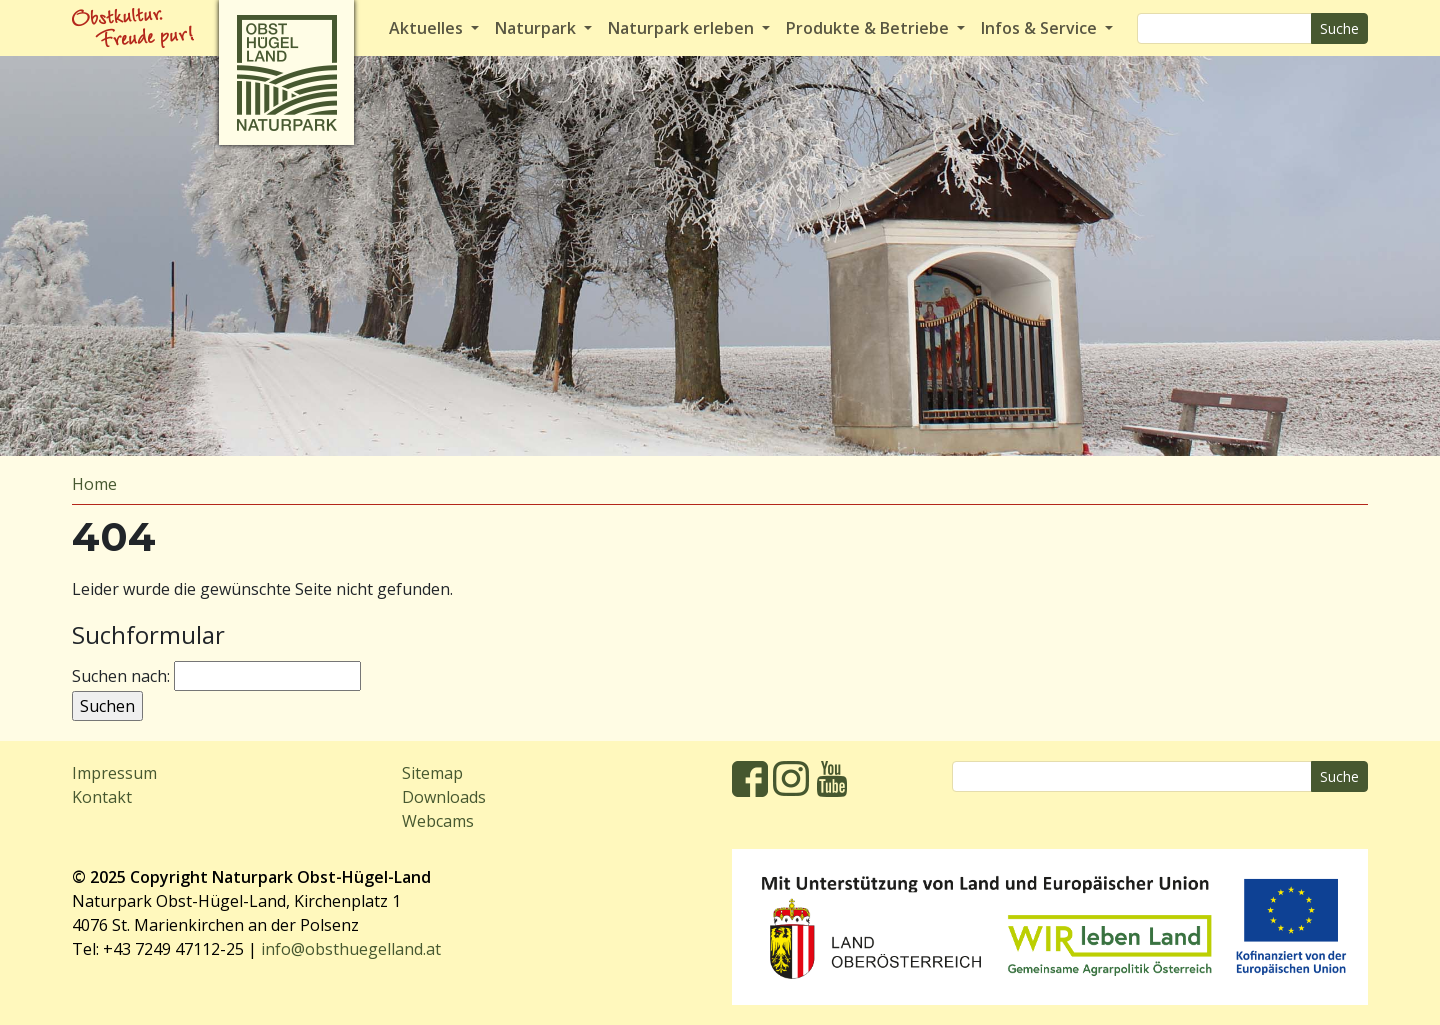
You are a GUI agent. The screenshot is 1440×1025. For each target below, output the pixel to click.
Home (94, 484)
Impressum (114, 773)
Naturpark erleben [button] (683, 28)
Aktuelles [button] (428, 28)
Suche (1339, 28)
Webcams (438, 821)
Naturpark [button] (537, 28)
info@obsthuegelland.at (351, 949)
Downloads (444, 797)
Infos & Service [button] (1041, 28)
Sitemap (432, 773)
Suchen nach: (121, 676)
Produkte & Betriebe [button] (869, 28)
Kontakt (102, 797)
